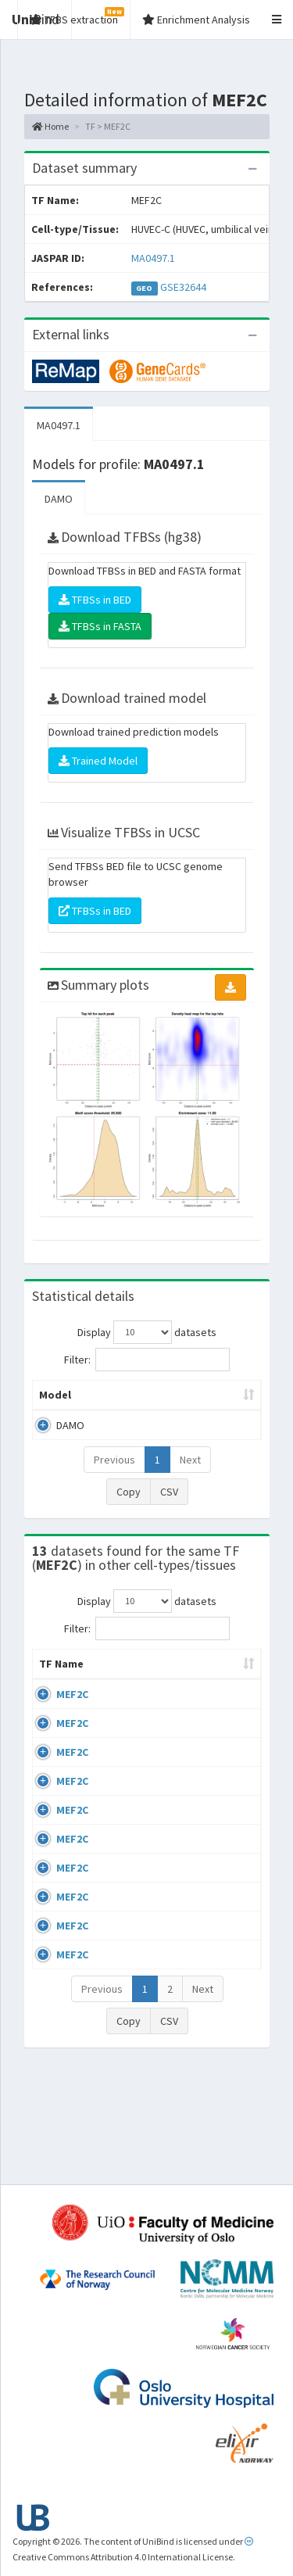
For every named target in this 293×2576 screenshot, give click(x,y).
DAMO (59, 499)
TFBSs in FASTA (100, 626)
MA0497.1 (153, 258)
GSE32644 (183, 287)
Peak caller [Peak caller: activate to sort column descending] (131, 1395)
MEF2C (72, 1710)
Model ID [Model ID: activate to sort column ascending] (213, 1395)
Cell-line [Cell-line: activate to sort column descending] (128, 1679)
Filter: (147, 1359)
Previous (114, 1460)
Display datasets (146, 1332)
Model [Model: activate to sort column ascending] (55, 1395)
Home (50, 126)
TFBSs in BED (95, 600)
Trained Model (98, 761)
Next (190, 1460)
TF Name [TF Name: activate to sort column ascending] (53, 1671)
